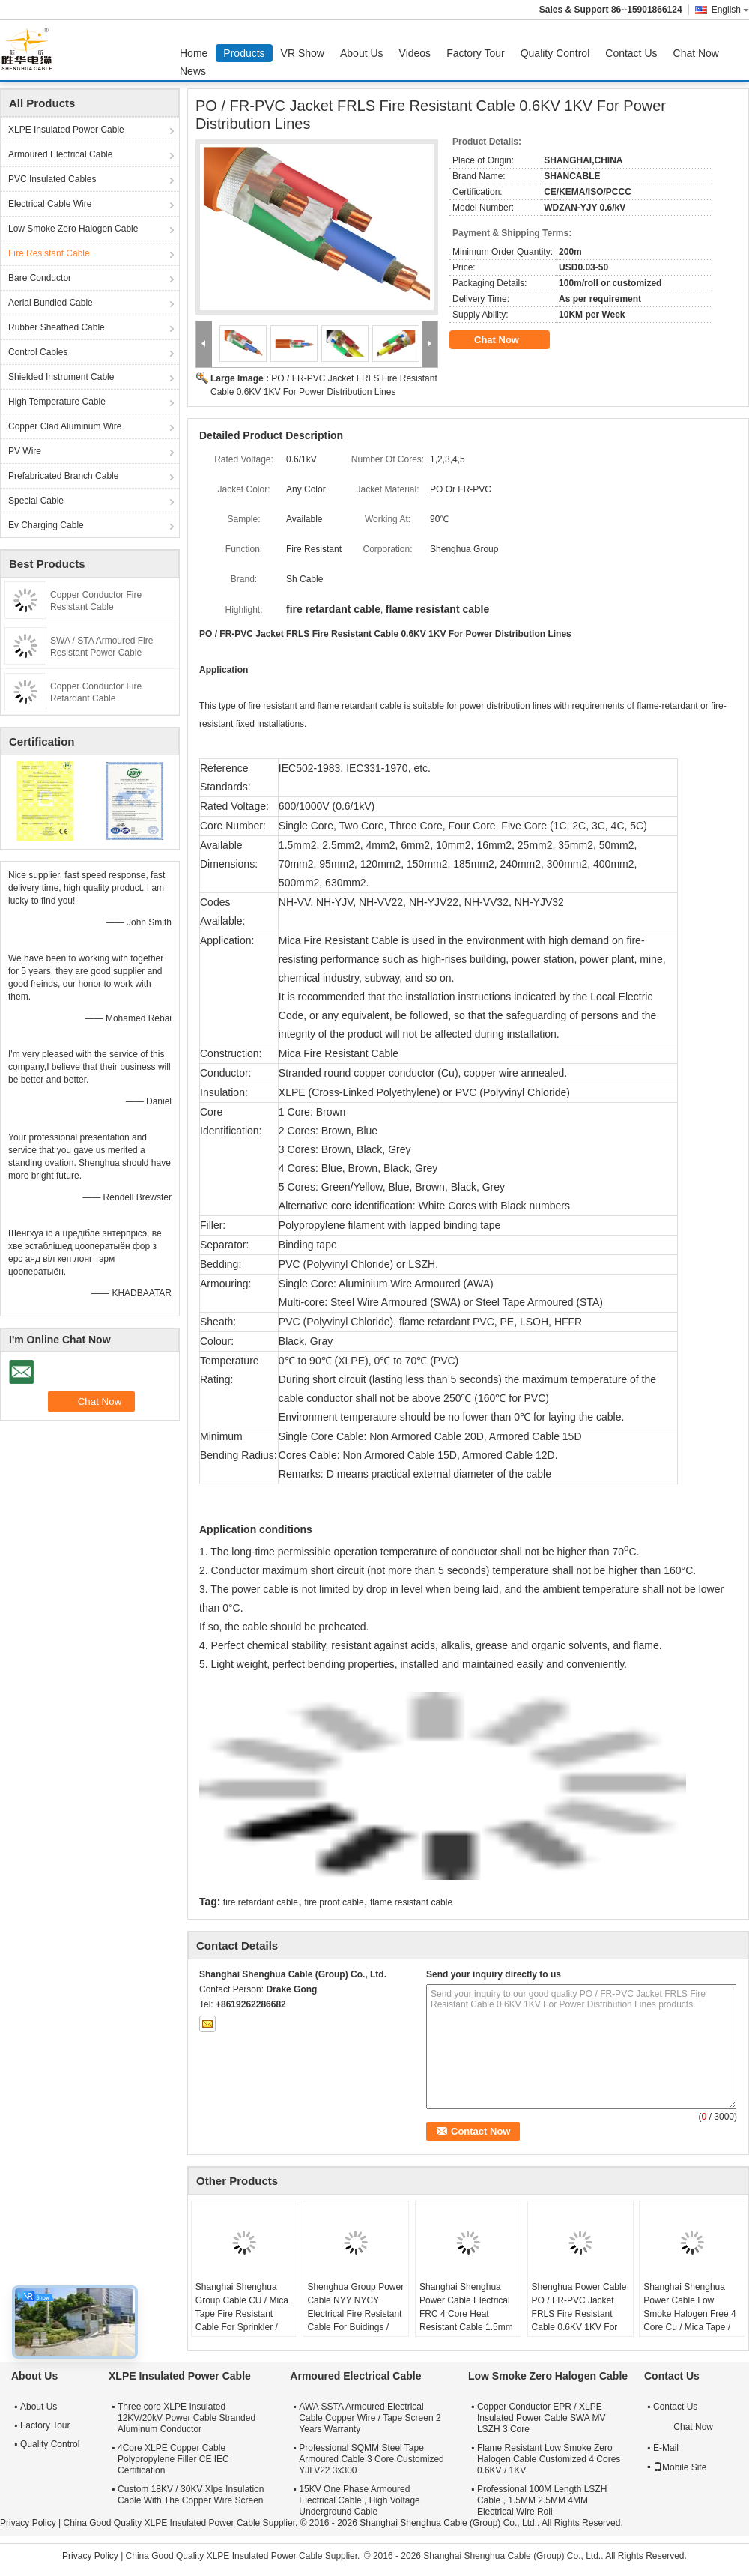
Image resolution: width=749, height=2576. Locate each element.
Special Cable (36, 500)
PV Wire (24, 451)
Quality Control (555, 53)
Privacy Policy (28, 2523)
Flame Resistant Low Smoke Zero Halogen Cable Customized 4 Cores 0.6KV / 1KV (548, 2459)
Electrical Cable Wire (49, 204)
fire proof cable (333, 1902)
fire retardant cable (260, 1902)
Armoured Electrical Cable (60, 154)
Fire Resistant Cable (49, 253)
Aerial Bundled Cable (50, 302)
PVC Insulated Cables (52, 179)
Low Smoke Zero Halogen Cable (73, 228)
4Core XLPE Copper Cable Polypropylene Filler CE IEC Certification (173, 2459)
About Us (361, 53)
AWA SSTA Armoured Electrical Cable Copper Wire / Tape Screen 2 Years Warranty (369, 2417)
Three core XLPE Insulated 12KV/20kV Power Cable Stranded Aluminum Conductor (186, 2417)
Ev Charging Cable (46, 525)
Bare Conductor (39, 278)
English (730, 9)
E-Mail (666, 2448)
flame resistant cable (411, 1902)
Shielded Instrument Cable (61, 377)
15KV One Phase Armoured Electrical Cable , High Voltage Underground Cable (359, 2500)
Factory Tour (475, 53)
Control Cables (37, 352)
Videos (415, 53)
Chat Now (696, 53)
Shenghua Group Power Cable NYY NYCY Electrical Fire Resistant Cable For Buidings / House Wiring (355, 2314)
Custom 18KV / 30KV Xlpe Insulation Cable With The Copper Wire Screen (191, 2495)
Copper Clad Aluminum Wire (64, 426)
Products (243, 53)
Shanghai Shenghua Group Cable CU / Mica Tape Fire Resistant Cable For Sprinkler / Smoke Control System (241, 2314)
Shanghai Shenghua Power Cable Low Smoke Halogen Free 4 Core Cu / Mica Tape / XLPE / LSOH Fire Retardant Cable (689, 2320)
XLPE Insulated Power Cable (66, 129)
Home (193, 53)
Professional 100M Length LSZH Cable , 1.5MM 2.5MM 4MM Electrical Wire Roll (542, 2500)
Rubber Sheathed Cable (56, 327)
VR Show (302, 53)
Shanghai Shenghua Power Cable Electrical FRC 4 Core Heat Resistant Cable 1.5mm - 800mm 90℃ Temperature (466, 2320)
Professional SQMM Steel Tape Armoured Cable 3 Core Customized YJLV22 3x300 (371, 2459)
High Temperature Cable (57, 401)
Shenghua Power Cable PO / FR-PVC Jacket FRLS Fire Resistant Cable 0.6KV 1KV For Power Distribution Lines (580, 2314)
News (193, 71)
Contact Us (631, 53)
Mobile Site (679, 2467)
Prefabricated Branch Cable (63, 476)
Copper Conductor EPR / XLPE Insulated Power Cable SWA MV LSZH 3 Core (541, 2417)
